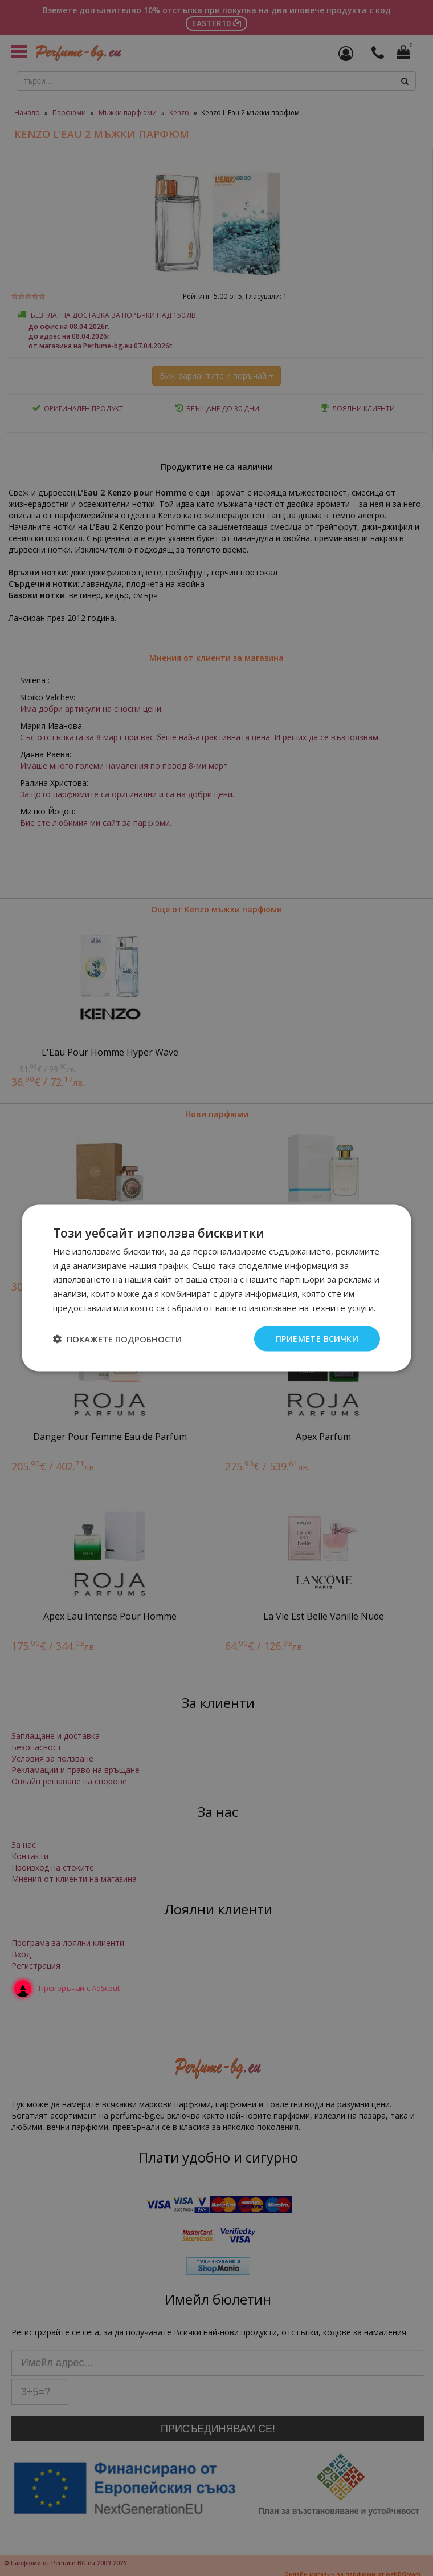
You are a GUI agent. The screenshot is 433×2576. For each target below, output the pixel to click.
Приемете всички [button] (317, 1338)
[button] (117, 1339)
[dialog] (216, 1288)
